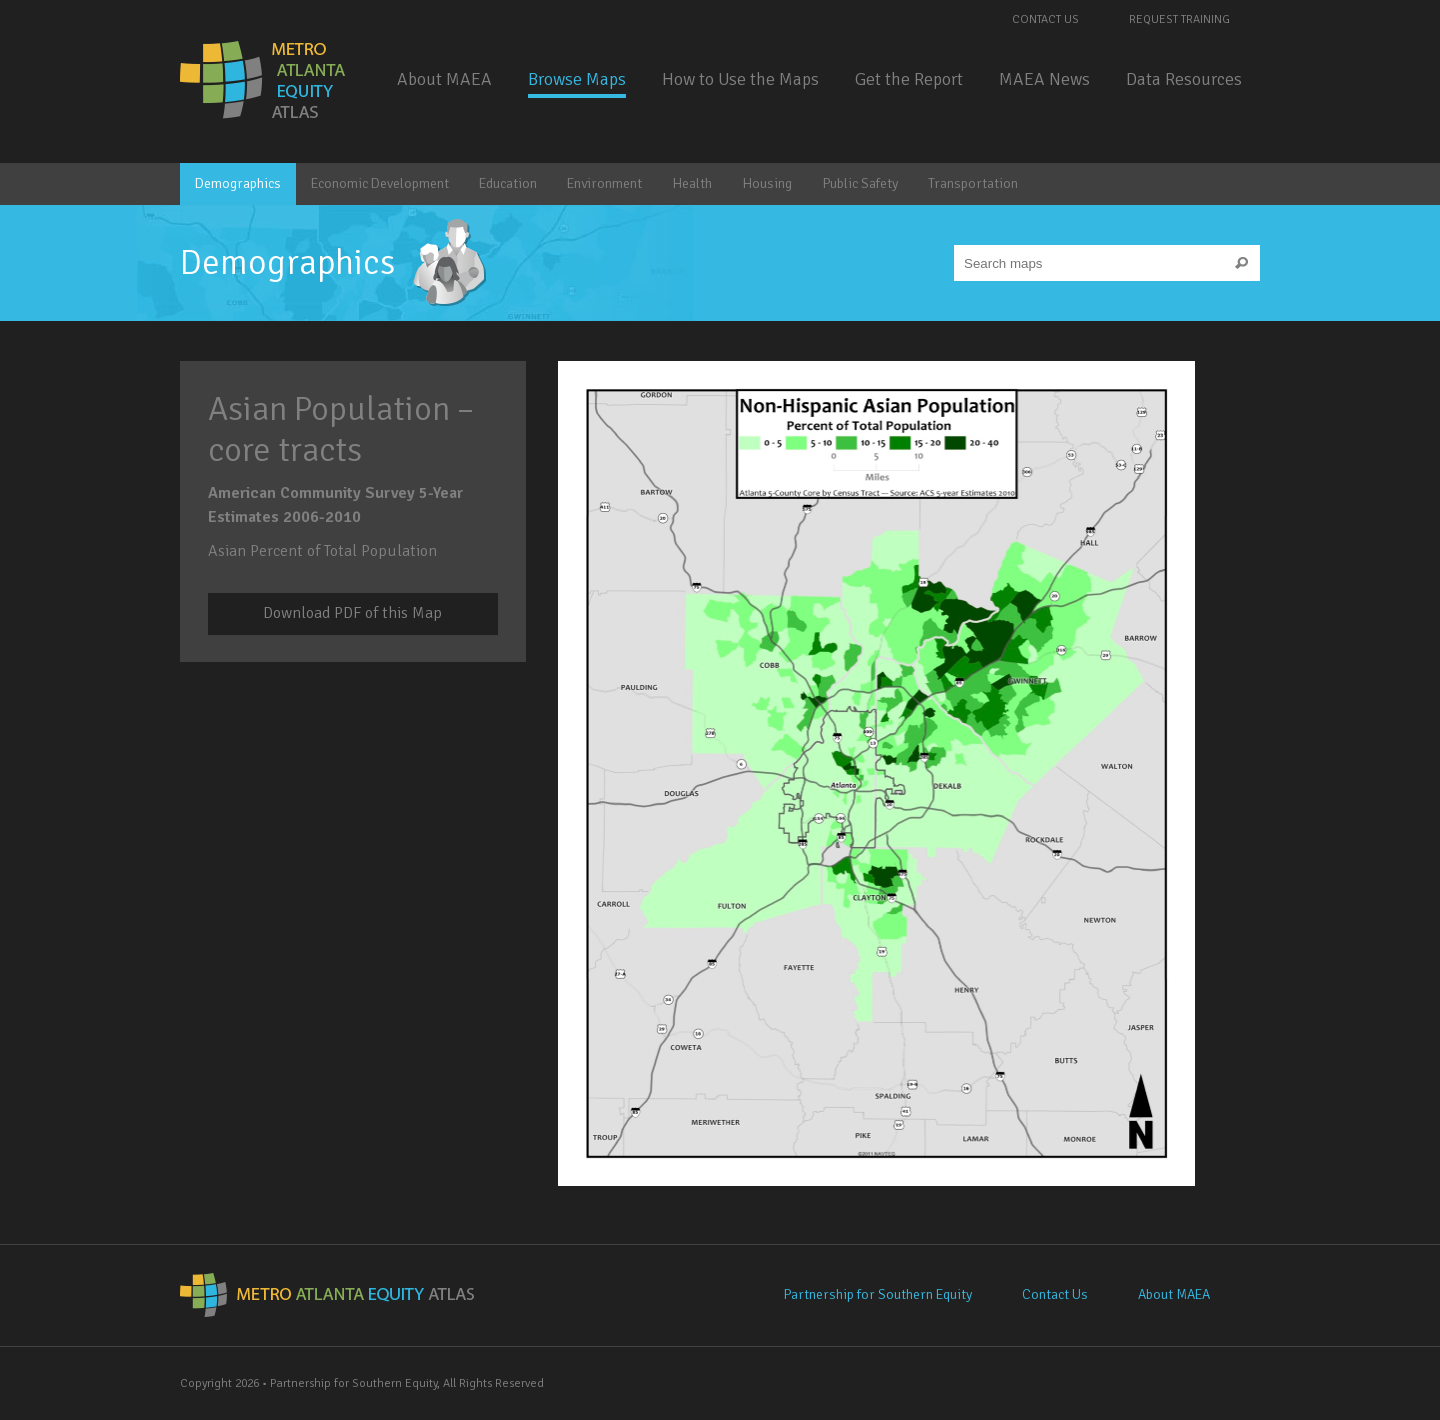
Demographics (238, 183)
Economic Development (380, 183)
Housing (767, 183)
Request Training (1179, 19)
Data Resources (1184, 79)
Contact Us (1045, 19)
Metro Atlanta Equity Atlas (264, 80)
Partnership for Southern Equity (877, 1294)
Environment (604, 183)
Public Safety (860, 183)
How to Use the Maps (740, 79)
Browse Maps (577, 79)
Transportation (973, 183)
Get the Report (909, 79)
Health (692, 183)
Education (508, 183)
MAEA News (1044, 79)
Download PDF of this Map (352, 613)
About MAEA (444, 79)
